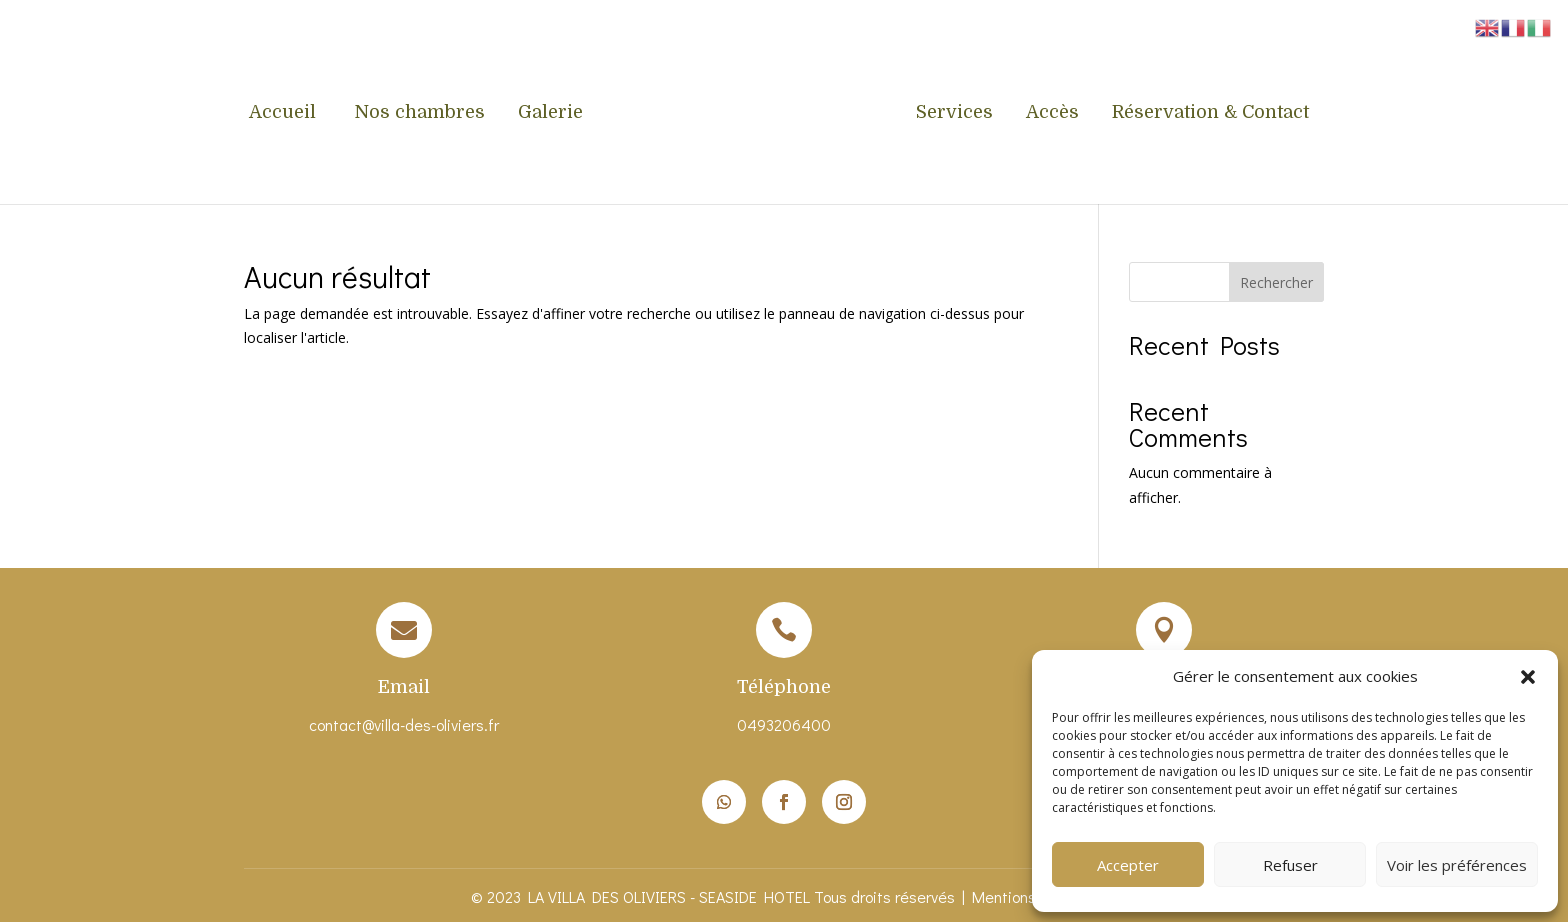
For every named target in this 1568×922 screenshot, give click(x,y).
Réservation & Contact (1210, 113)
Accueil (285, 113)
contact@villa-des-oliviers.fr (404, 724)
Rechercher (1276, 282)
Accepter (1128, 865)
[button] (1528, 677)
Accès (1052, 113)
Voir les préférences (1457, 865)
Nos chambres (419, 113)
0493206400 (784, 724)
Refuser (1290, 865)
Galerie (550, 113)
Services (954, 113)
